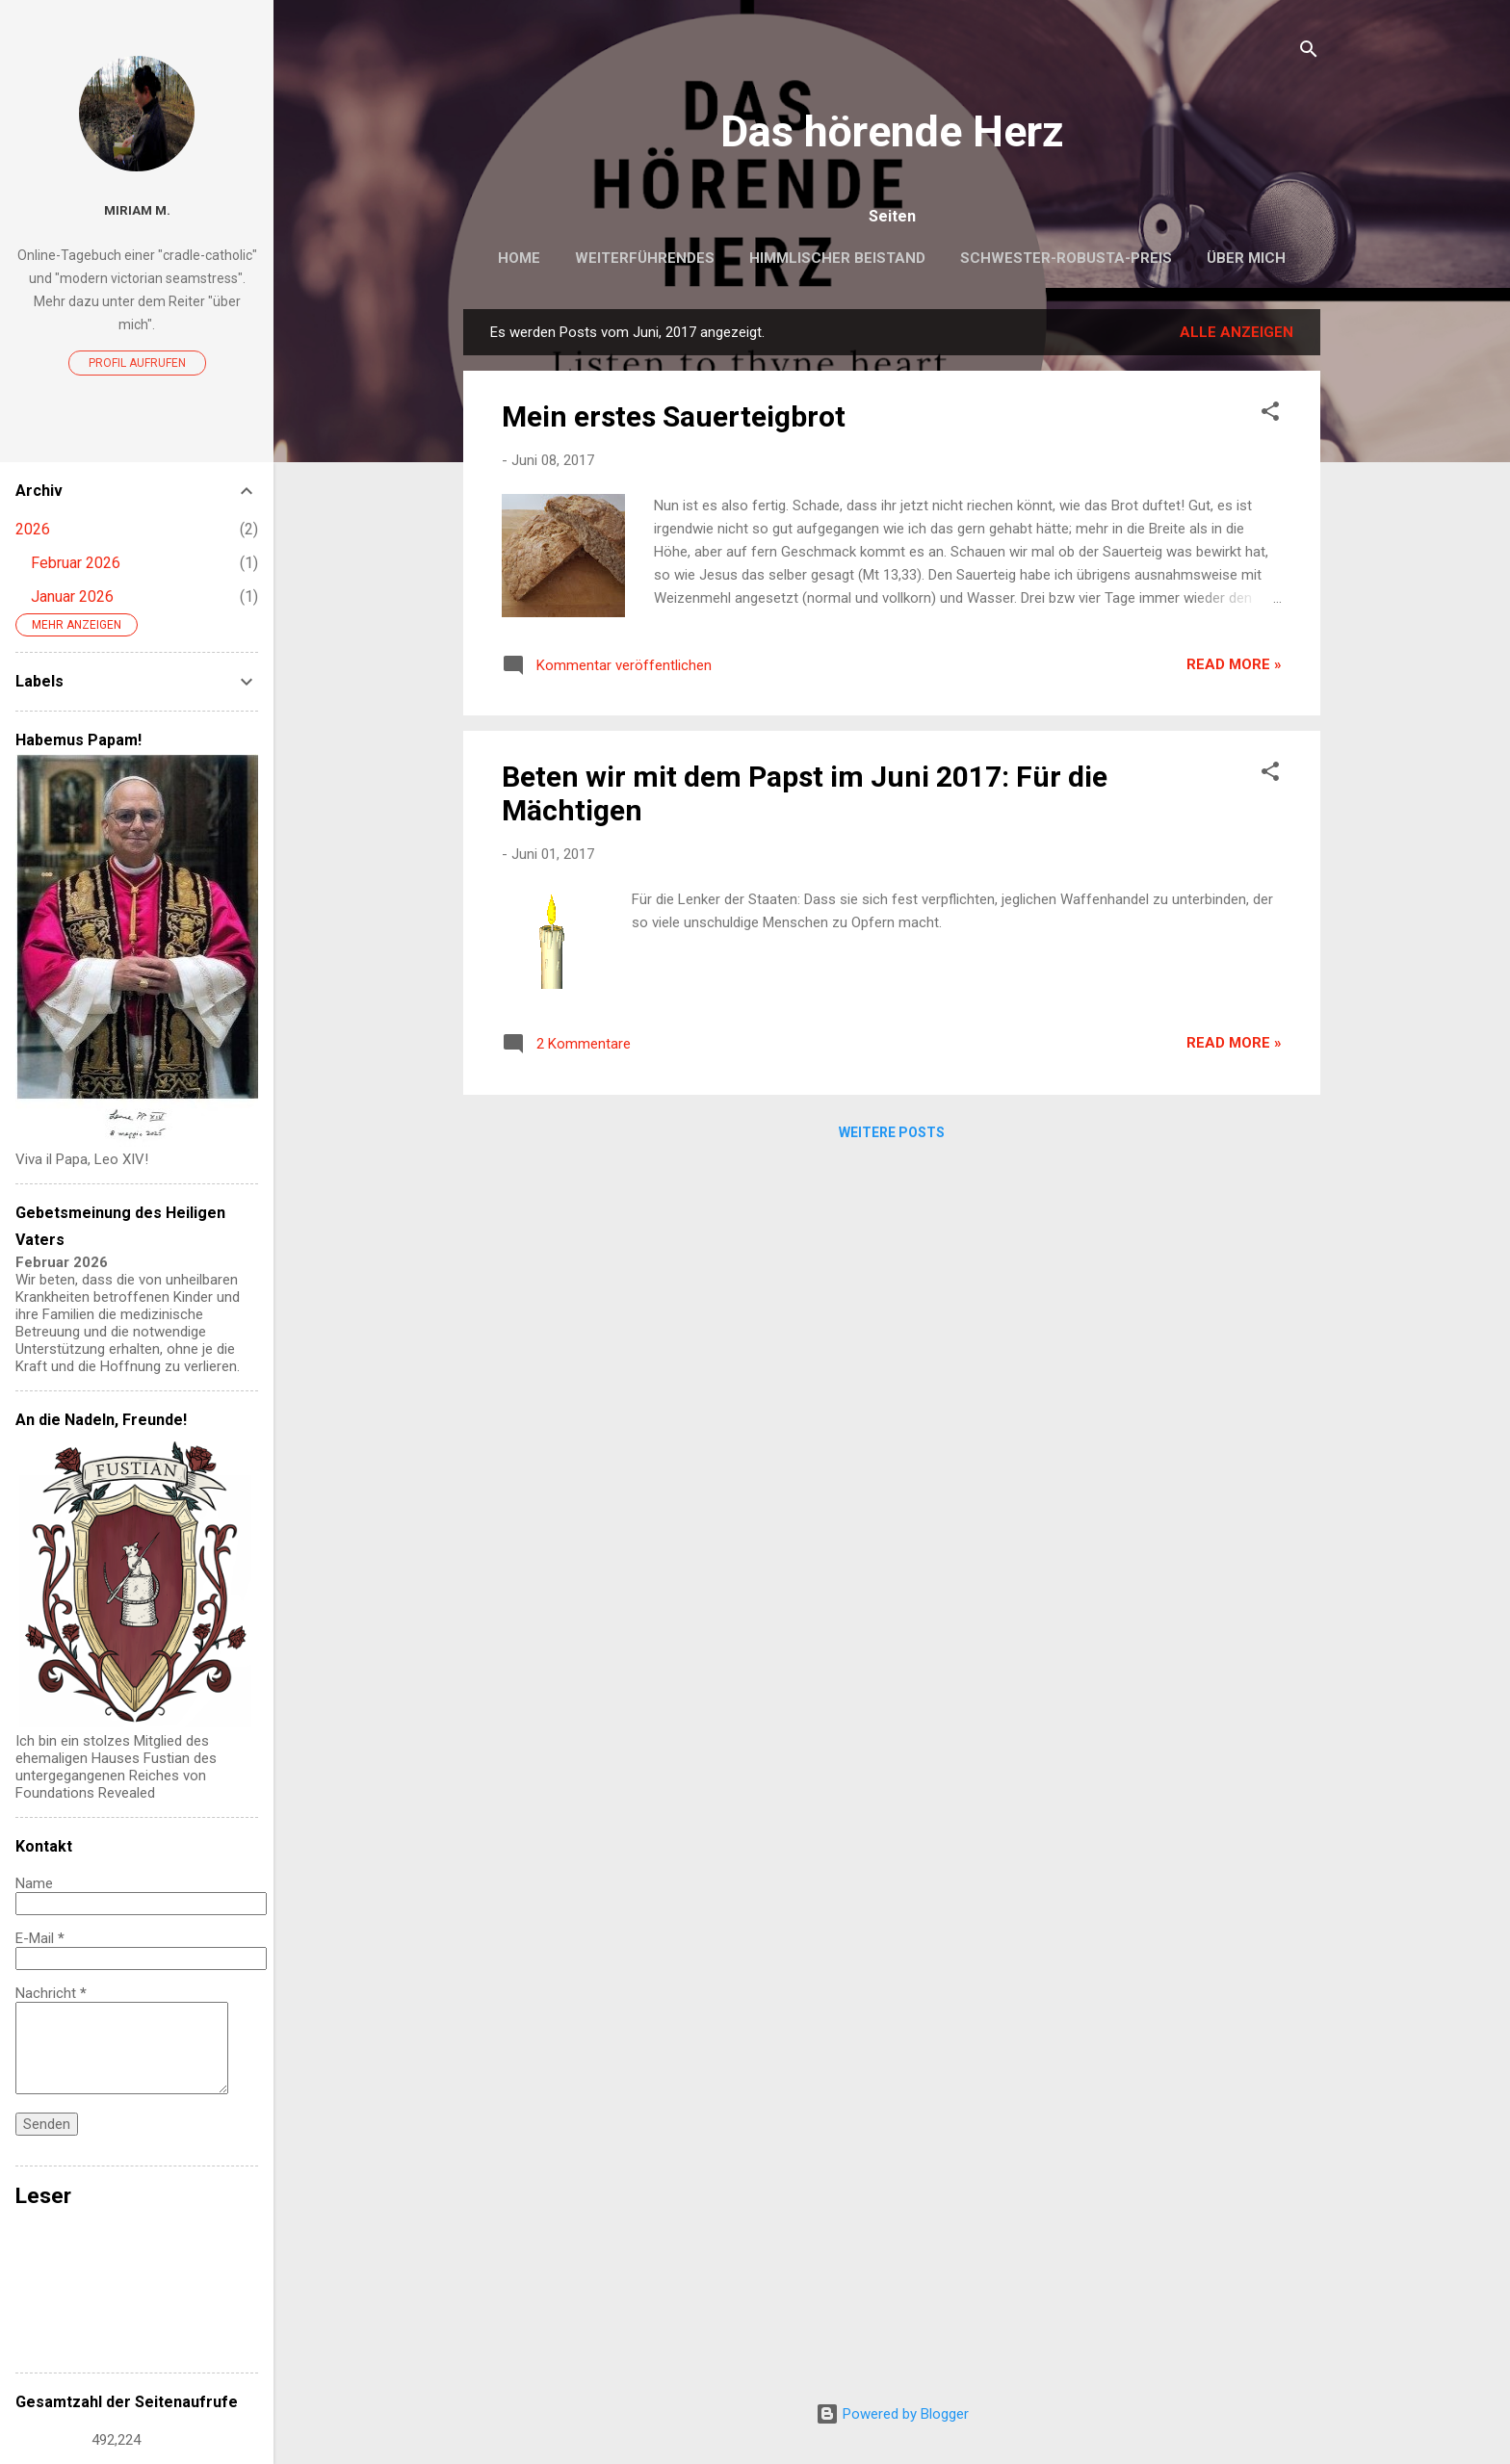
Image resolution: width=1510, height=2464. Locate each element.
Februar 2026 (75, 563)
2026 (32, 529)
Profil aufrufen (137, 363)
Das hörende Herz (892, 131)
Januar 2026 (72, 596)
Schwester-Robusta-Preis (1066, 258)
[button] (1270, 414)
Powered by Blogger (892, 2414)
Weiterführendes (645, 258)
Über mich (1246, 258)
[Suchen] (1308, 52)
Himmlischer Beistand (837, 258)
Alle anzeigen (1236, 332)
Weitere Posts (892, 1132)
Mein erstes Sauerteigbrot (674, 416)
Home (519, 258)
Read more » (1234, 664)
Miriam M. (137, 210)
